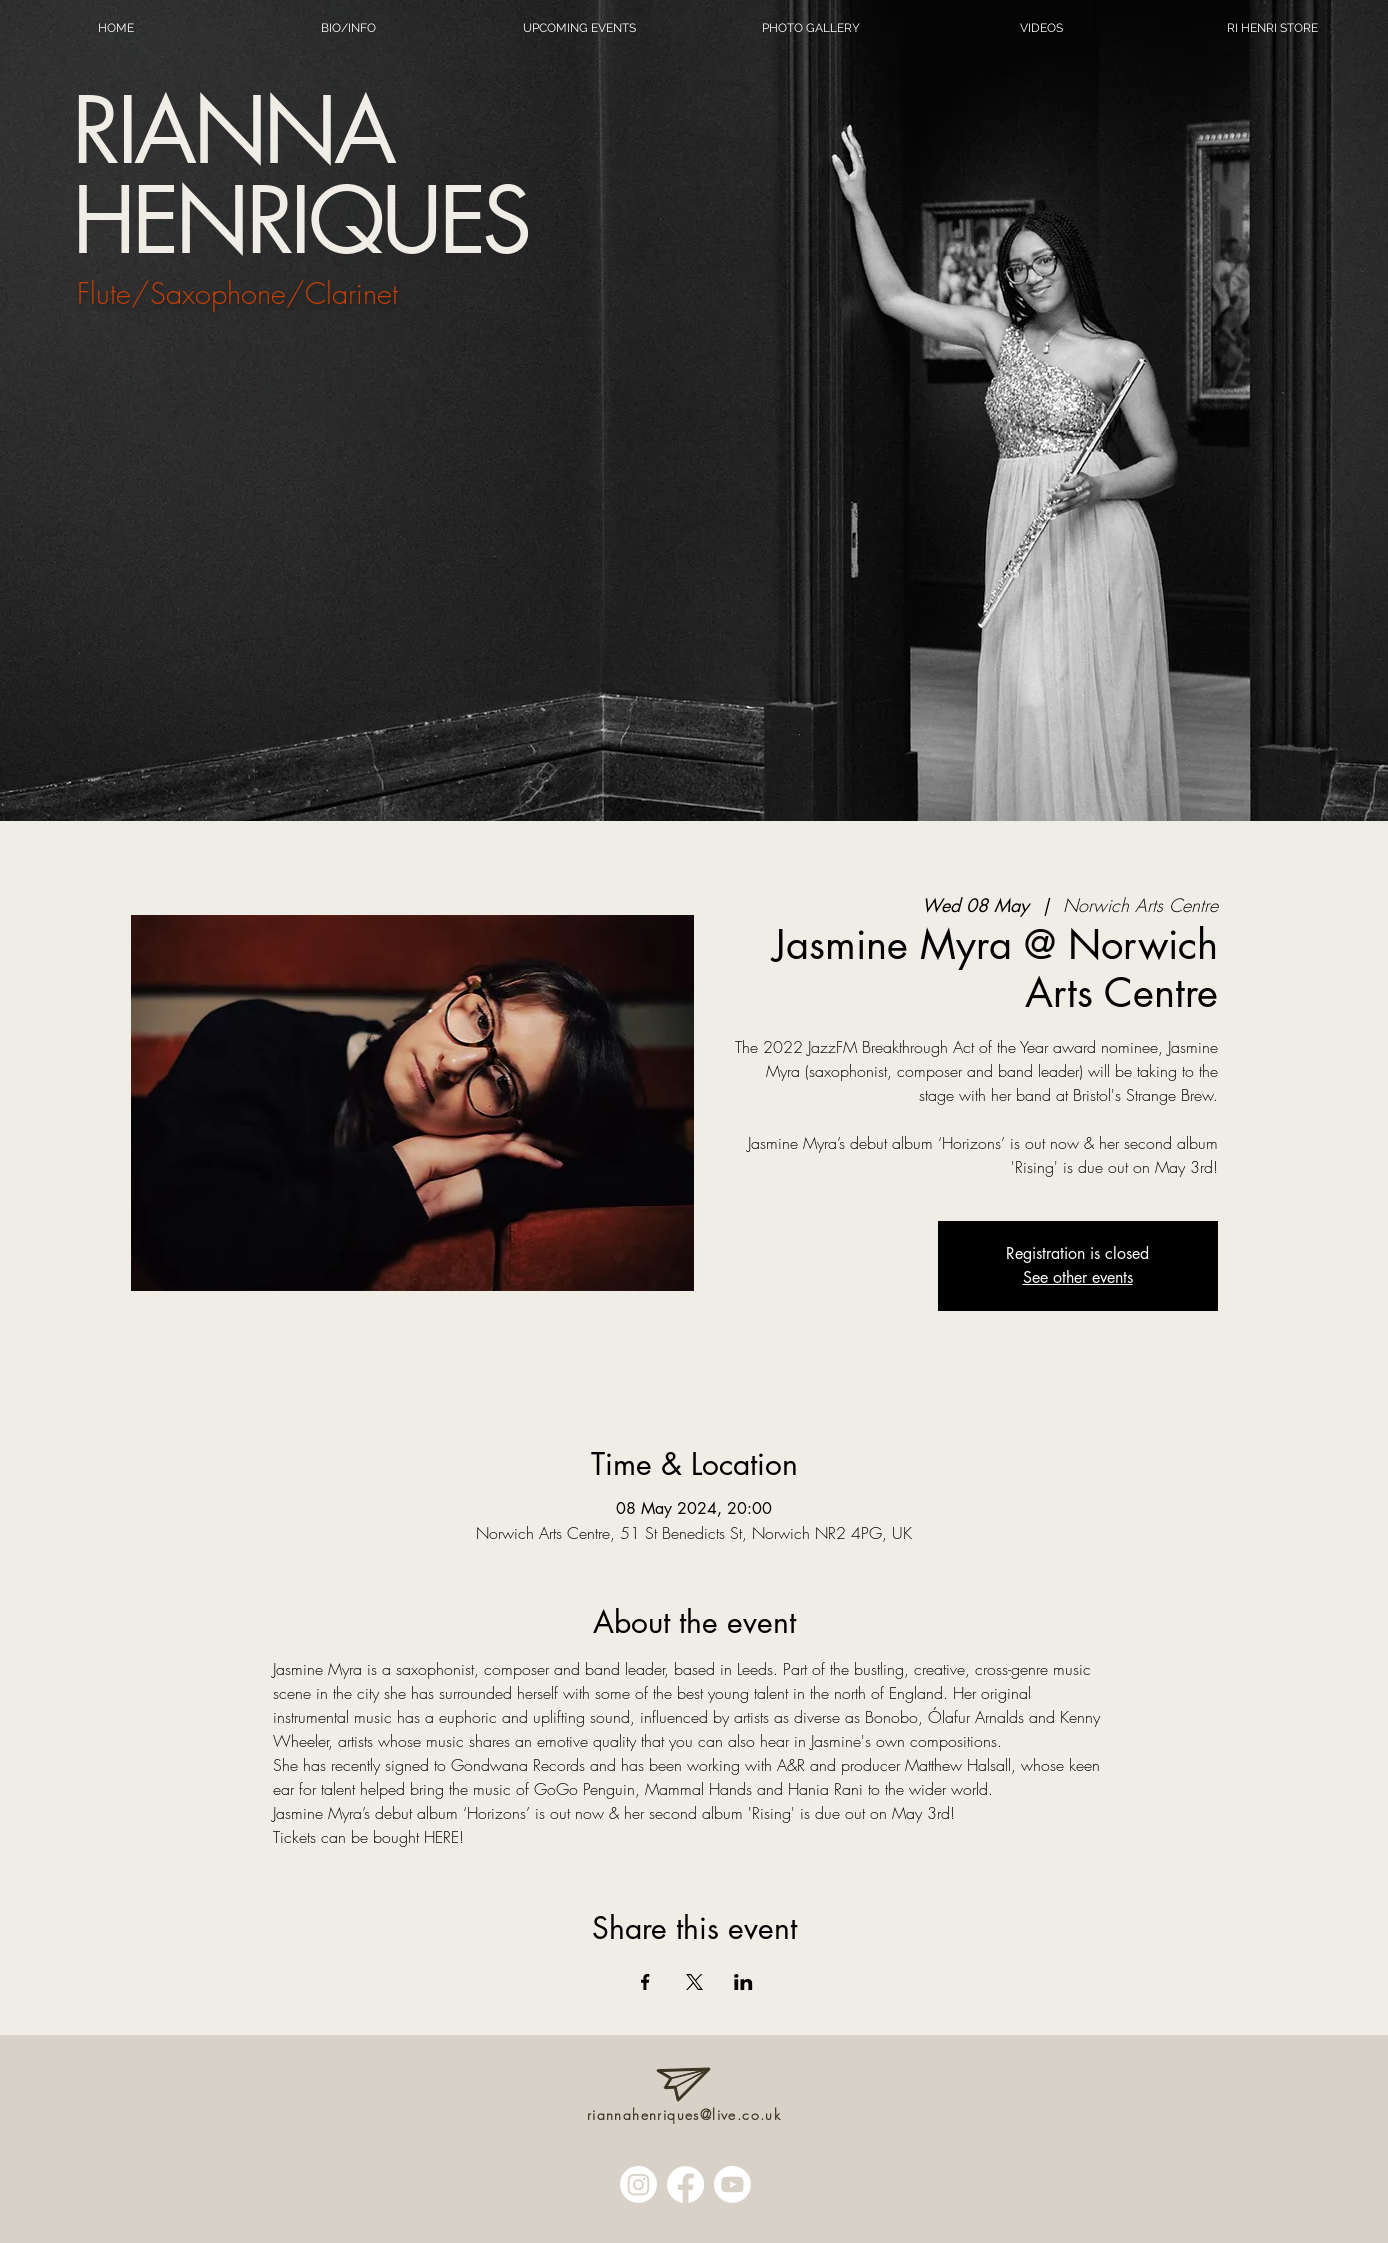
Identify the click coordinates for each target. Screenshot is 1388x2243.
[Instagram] (638, 2184)
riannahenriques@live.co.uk (684, 2114)
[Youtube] (732, 2184)
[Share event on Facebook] (645, 1982)
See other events (1078, 1277)
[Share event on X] (694, 1982)
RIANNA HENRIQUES (300, 175)
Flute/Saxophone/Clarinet (237, 293)
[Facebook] (685, 2184)
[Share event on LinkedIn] (743, 1982)
